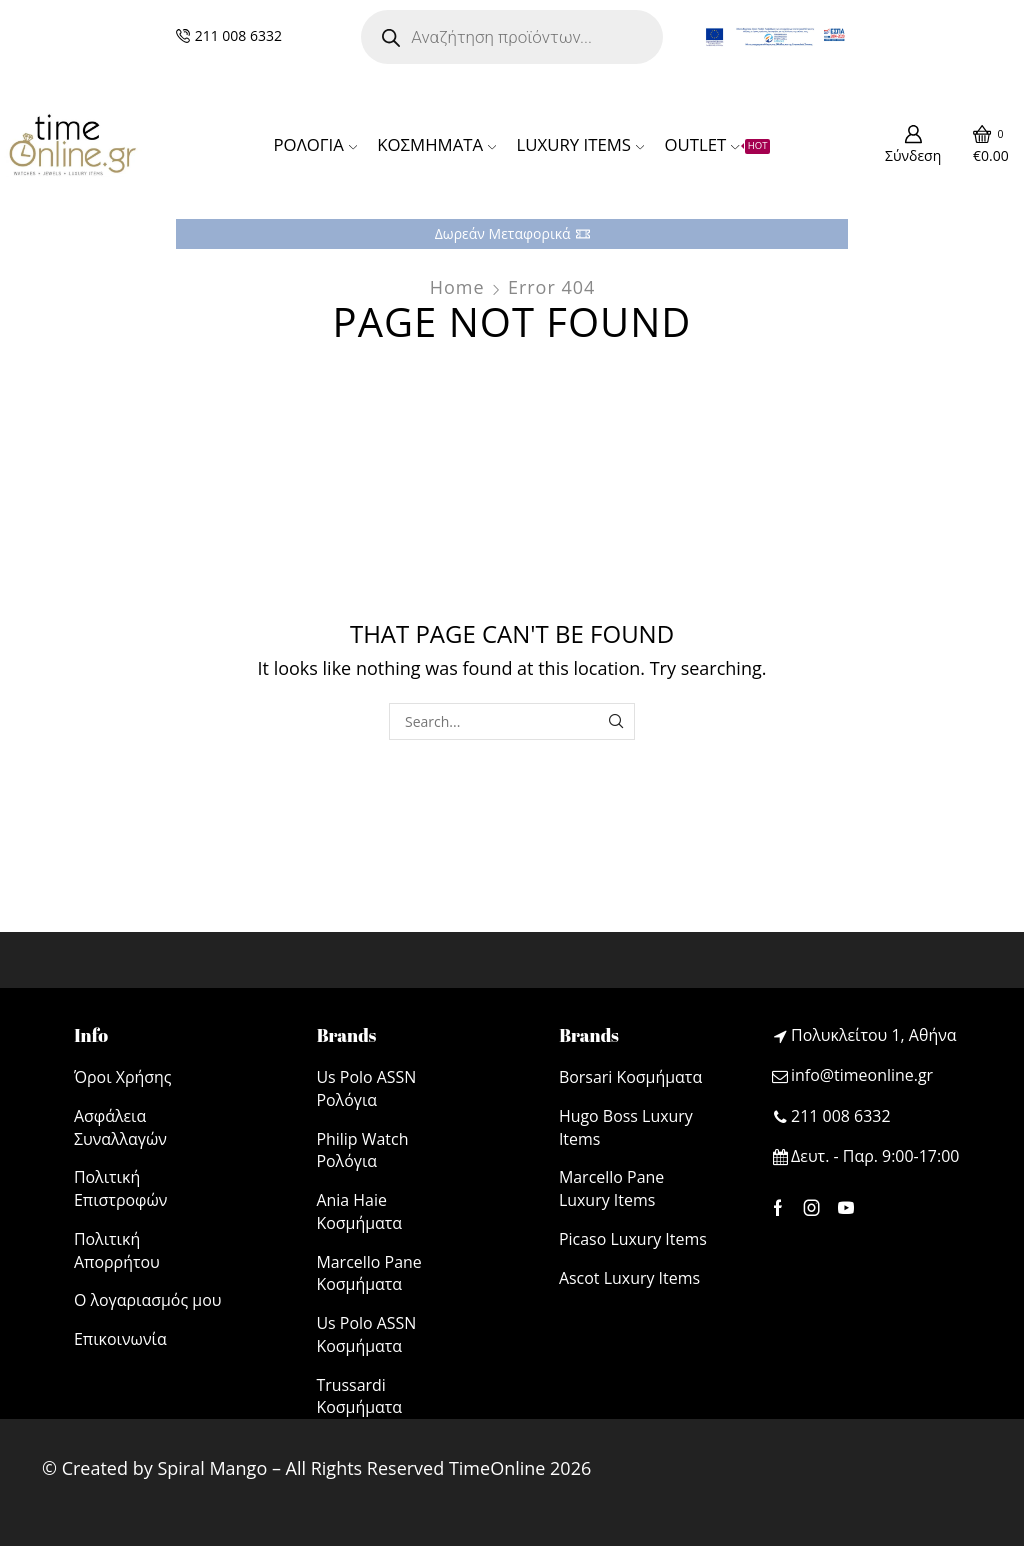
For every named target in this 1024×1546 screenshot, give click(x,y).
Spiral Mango (212, 1468)
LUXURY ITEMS (580, 144)
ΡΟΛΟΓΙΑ (315, 144)
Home (457, 287)
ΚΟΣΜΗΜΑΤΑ (436, 144)
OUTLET (717, 144)
